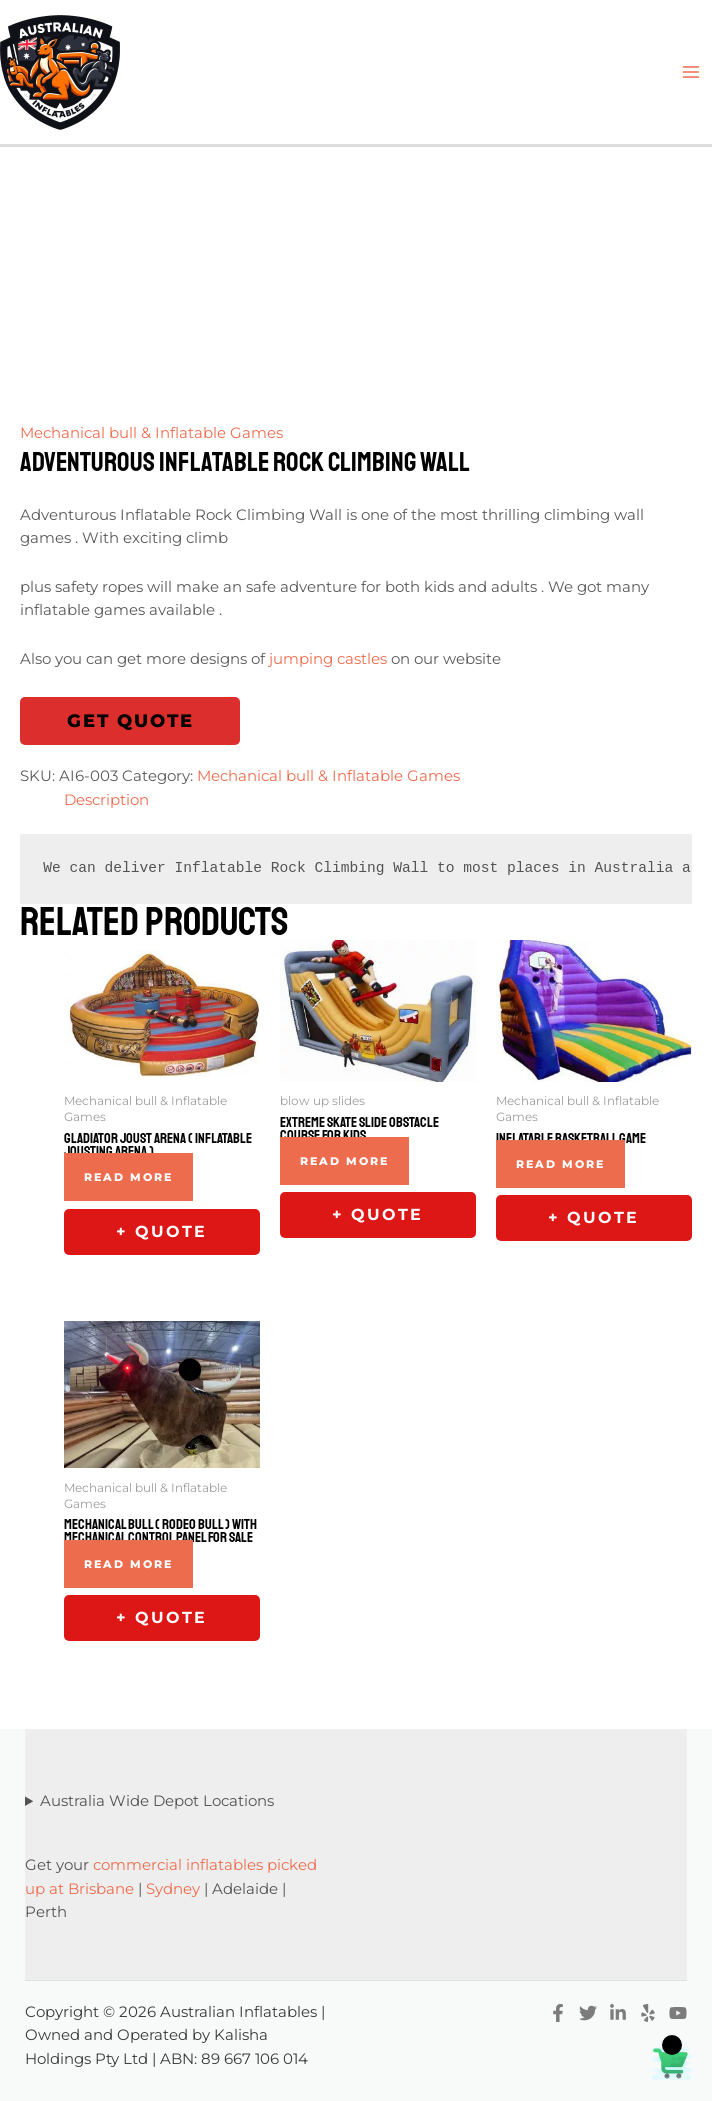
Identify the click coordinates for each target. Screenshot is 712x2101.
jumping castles (328, 659)
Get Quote (130, 721)
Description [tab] (106, 800)
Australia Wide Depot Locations (157, 1801)
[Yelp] (648, 2013)
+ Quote (161, 1231)
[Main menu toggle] (691, 72)
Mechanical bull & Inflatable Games (151, 433)
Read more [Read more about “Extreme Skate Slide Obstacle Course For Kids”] (344, 1161)
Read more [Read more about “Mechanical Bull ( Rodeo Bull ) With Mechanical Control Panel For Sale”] (128, 1564)
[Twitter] (588, 2013)
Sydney (173, 1889)
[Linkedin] (618, 2013)
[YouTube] (678, 2013)
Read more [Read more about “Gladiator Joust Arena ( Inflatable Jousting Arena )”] (128, 1177)
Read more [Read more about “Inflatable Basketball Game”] (560, 1164)
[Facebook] (558, 2013)
